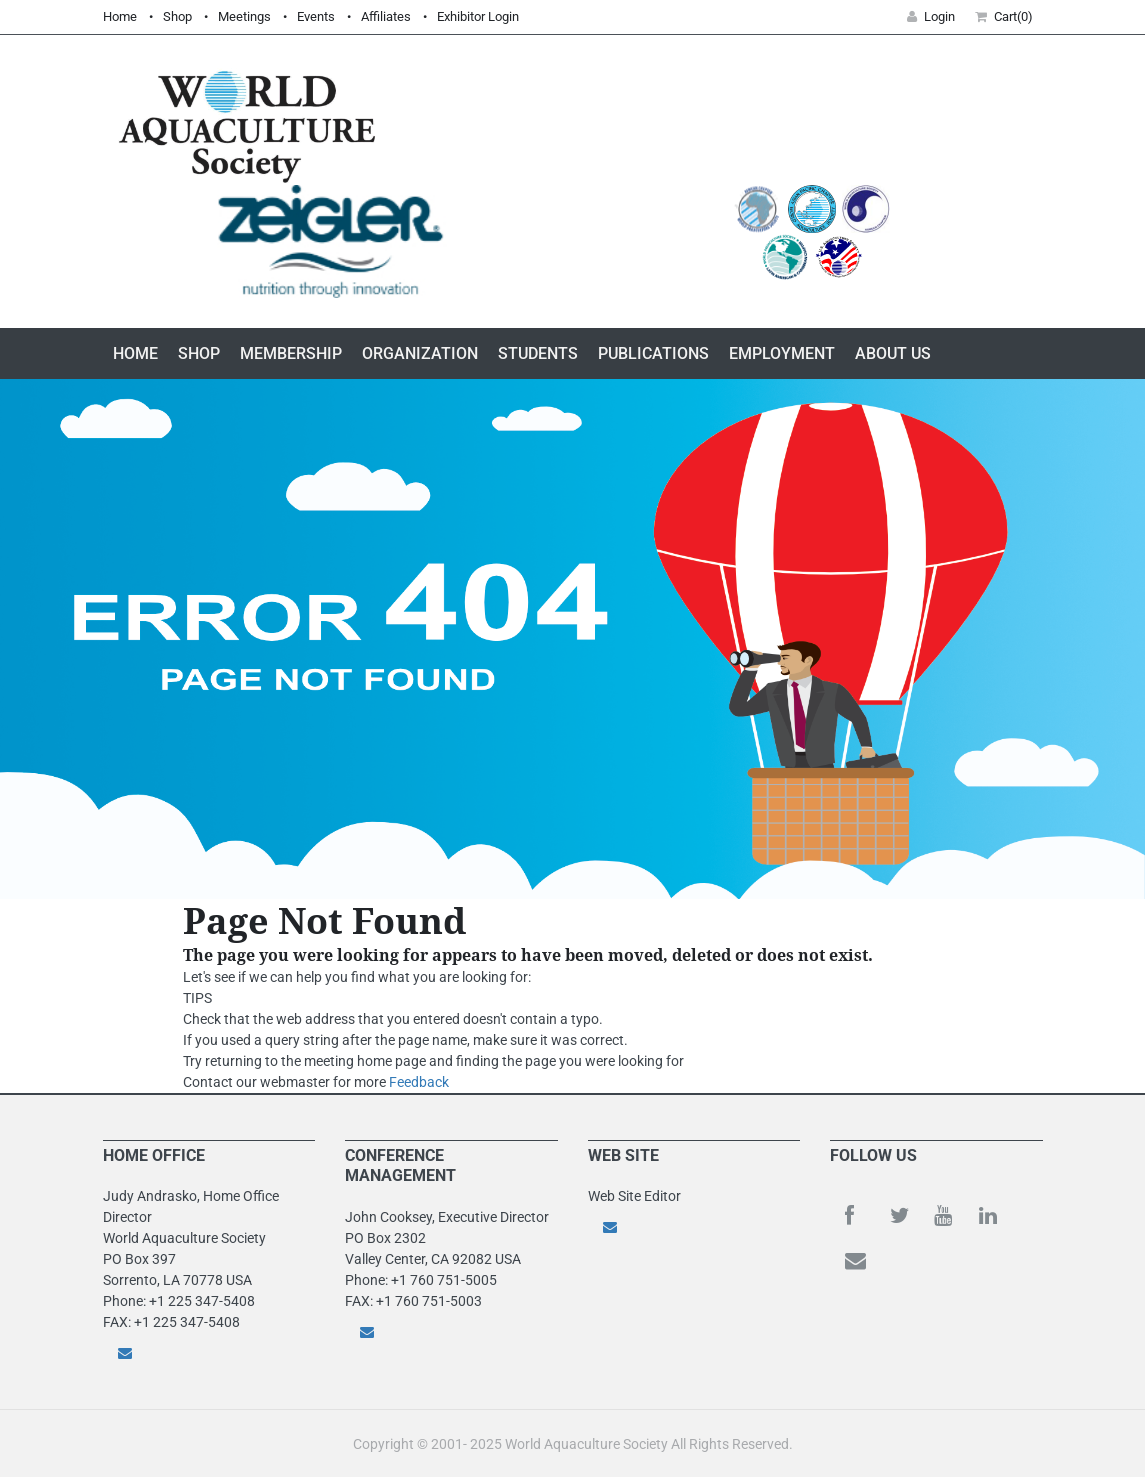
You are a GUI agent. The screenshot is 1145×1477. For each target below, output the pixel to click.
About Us (893, 353)
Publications (653, 353)
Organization (420, 353)
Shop (177, 16)
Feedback (419, 1082)
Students (538, 353)
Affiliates (386, 16)
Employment (782, 353)
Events (316, 16)
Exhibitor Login (478, 16)
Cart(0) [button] (1004, 16)
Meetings (244, 16)
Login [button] (931, 16)
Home (120, 16)
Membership (291, 353)
